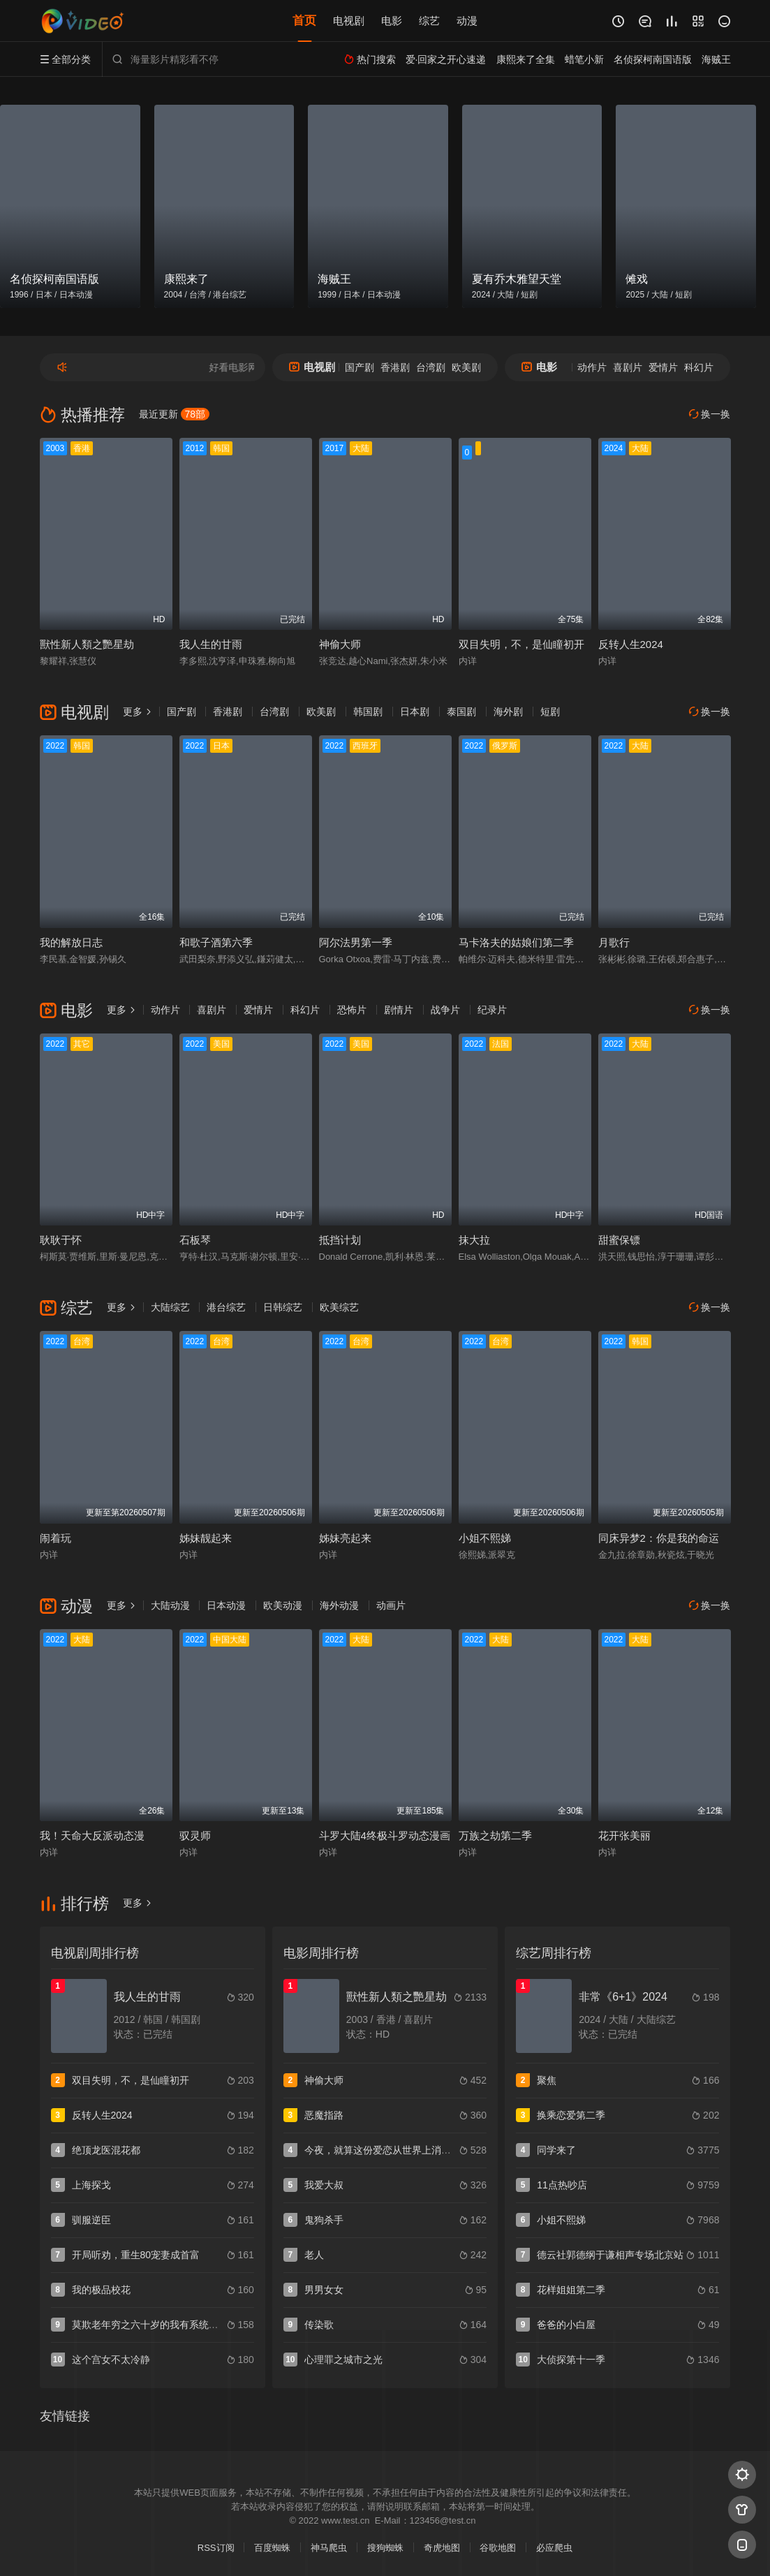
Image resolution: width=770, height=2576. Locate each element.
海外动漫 (339, 1605)
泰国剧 (461, 711)
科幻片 (698, 367)
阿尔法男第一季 (355, 942)
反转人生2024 (630, 644)
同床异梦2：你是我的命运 (658, 1538)
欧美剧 (466, 367)
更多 (137, 711)
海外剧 (508, 711)
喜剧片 (627, 367)
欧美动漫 (282, 1605)
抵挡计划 (340, 1240)
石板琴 (195, 1240)
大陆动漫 (170, 1605)
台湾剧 (430, 367)
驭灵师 (195, 1835)
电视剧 (348, 21)
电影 (391, 21)
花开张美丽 (624, 1835)
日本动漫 (226, 1605)
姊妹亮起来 (345, 1538)
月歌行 (614, 942)
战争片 (445, 1009)
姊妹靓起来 (205, 1538)
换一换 (710, 414)
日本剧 (414, 711)
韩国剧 (368, 711)
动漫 (467, 21)
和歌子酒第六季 (216, 942)
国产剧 (359, 367)
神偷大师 (340, 644)
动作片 (592, 367)
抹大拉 (474, 1240)
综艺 (429, 21)
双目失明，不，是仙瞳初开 (521, 644)
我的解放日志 (71, 942)
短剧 (550, 711)
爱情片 (663, 367)
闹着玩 (55, 1538)
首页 (304, 20)
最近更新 (174, 414)
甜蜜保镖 (619, 1240)
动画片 (391, 1605)
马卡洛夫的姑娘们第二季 (516, 942)
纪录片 (492, 1009)
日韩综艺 (282, 1307)
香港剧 (395, 367)
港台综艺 (226, 1307)
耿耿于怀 (61, 1240)
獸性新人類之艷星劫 (87, 644)
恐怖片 (352, 1009)
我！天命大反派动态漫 (92, 1835)
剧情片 (398, 1009)
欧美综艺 (339, 1307)
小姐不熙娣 (485, 1538)
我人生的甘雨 (210, 644)
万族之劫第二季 (495, 1835)
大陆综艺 (170, 1307)
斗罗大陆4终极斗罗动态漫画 (384, 1835)
